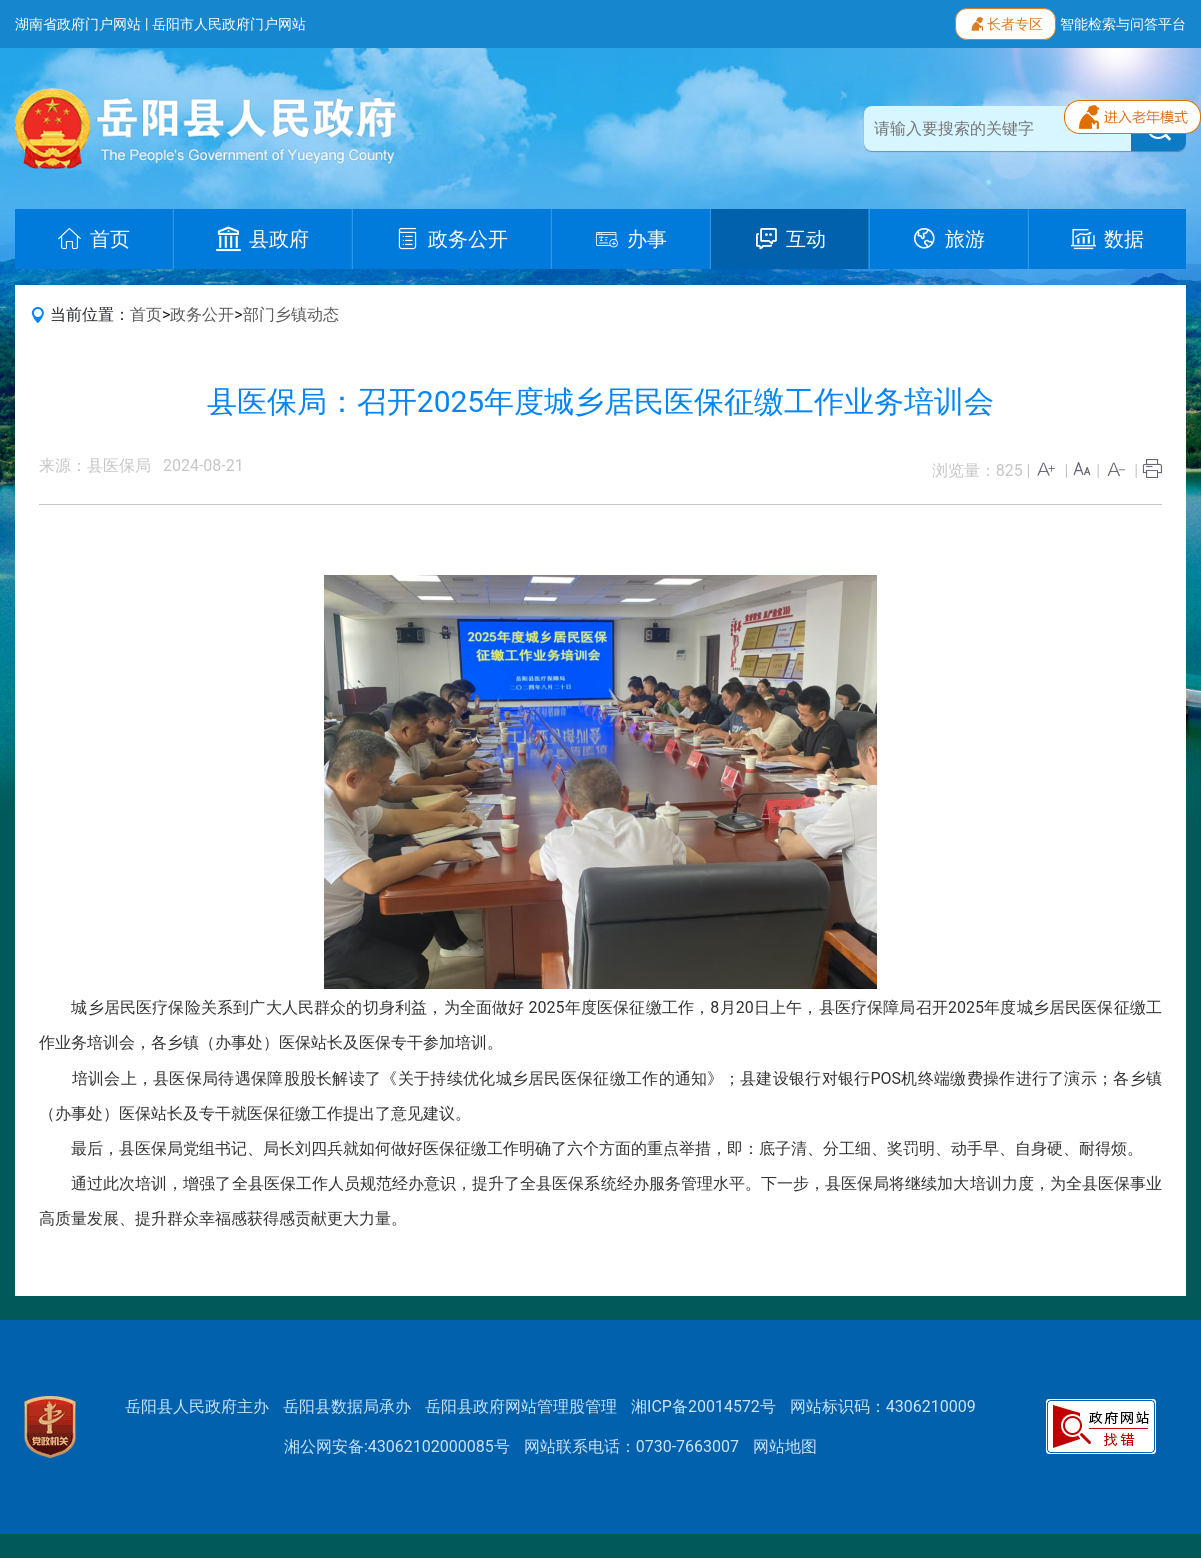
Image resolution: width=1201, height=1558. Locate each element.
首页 (146, 314)
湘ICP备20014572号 (703, 1406)
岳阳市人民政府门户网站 (229, 24)
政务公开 (202, 314)
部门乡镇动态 (291, 314)
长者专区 (1005, 22)
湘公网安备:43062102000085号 (397, 1446)
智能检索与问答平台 (1123, 24)
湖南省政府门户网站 (78, 24)
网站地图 (785, 1446)
